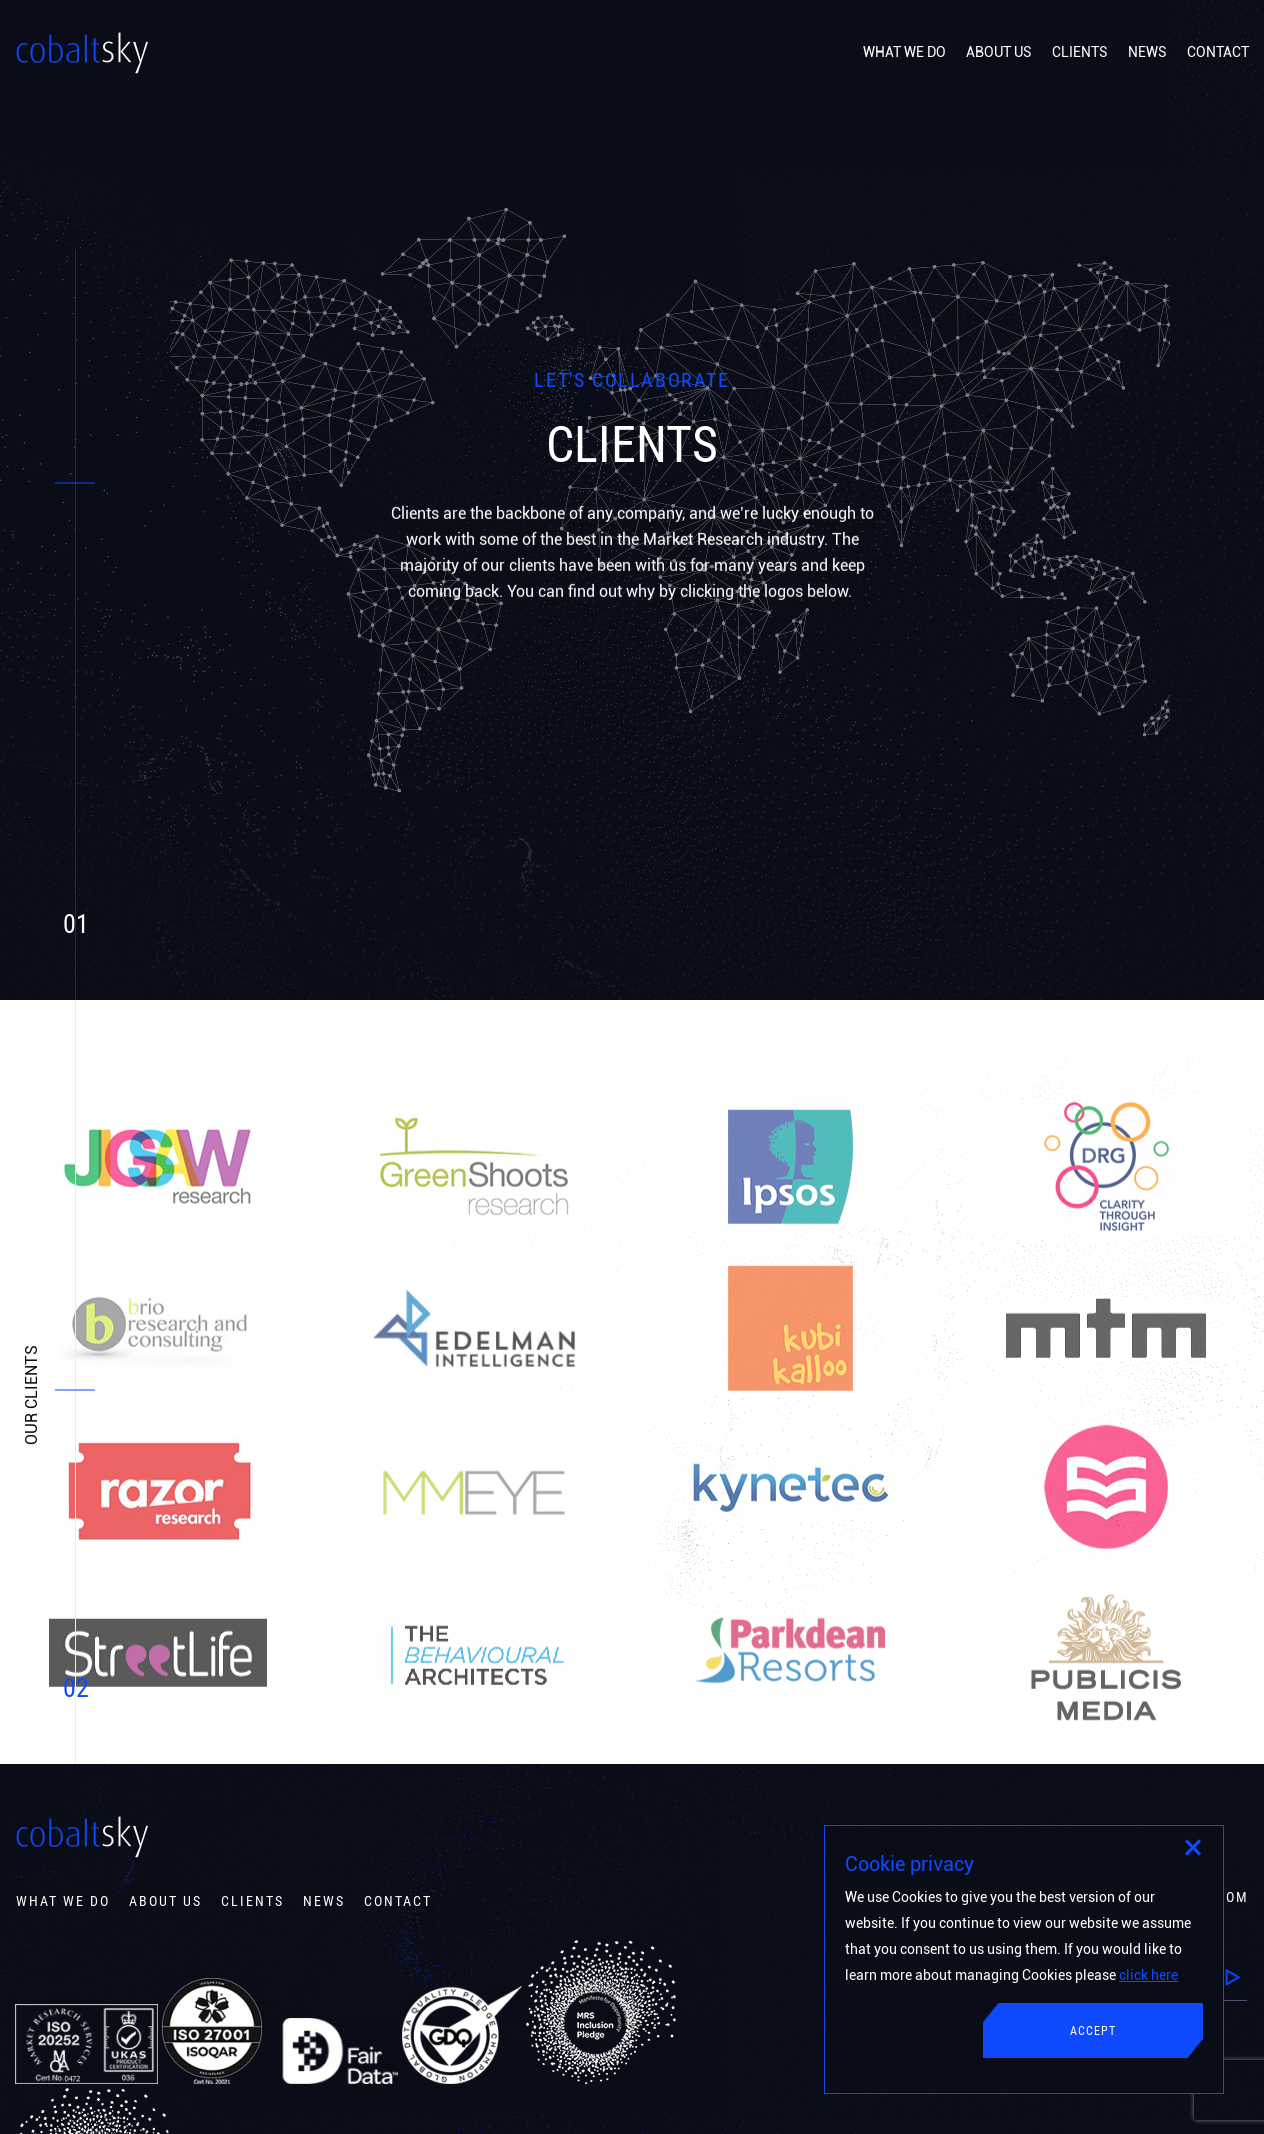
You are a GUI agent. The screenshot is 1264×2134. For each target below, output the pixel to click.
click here (1148, 1975)
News (324, 1901)
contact (398, 1901)
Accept (1093, 2031)
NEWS (1147, 52)
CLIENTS (1080, 52)
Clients (252, 1901)
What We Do (63, 1901)
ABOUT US (999, 52)
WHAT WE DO (904, 52)
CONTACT (1218, 52)
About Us (165, 1901)
